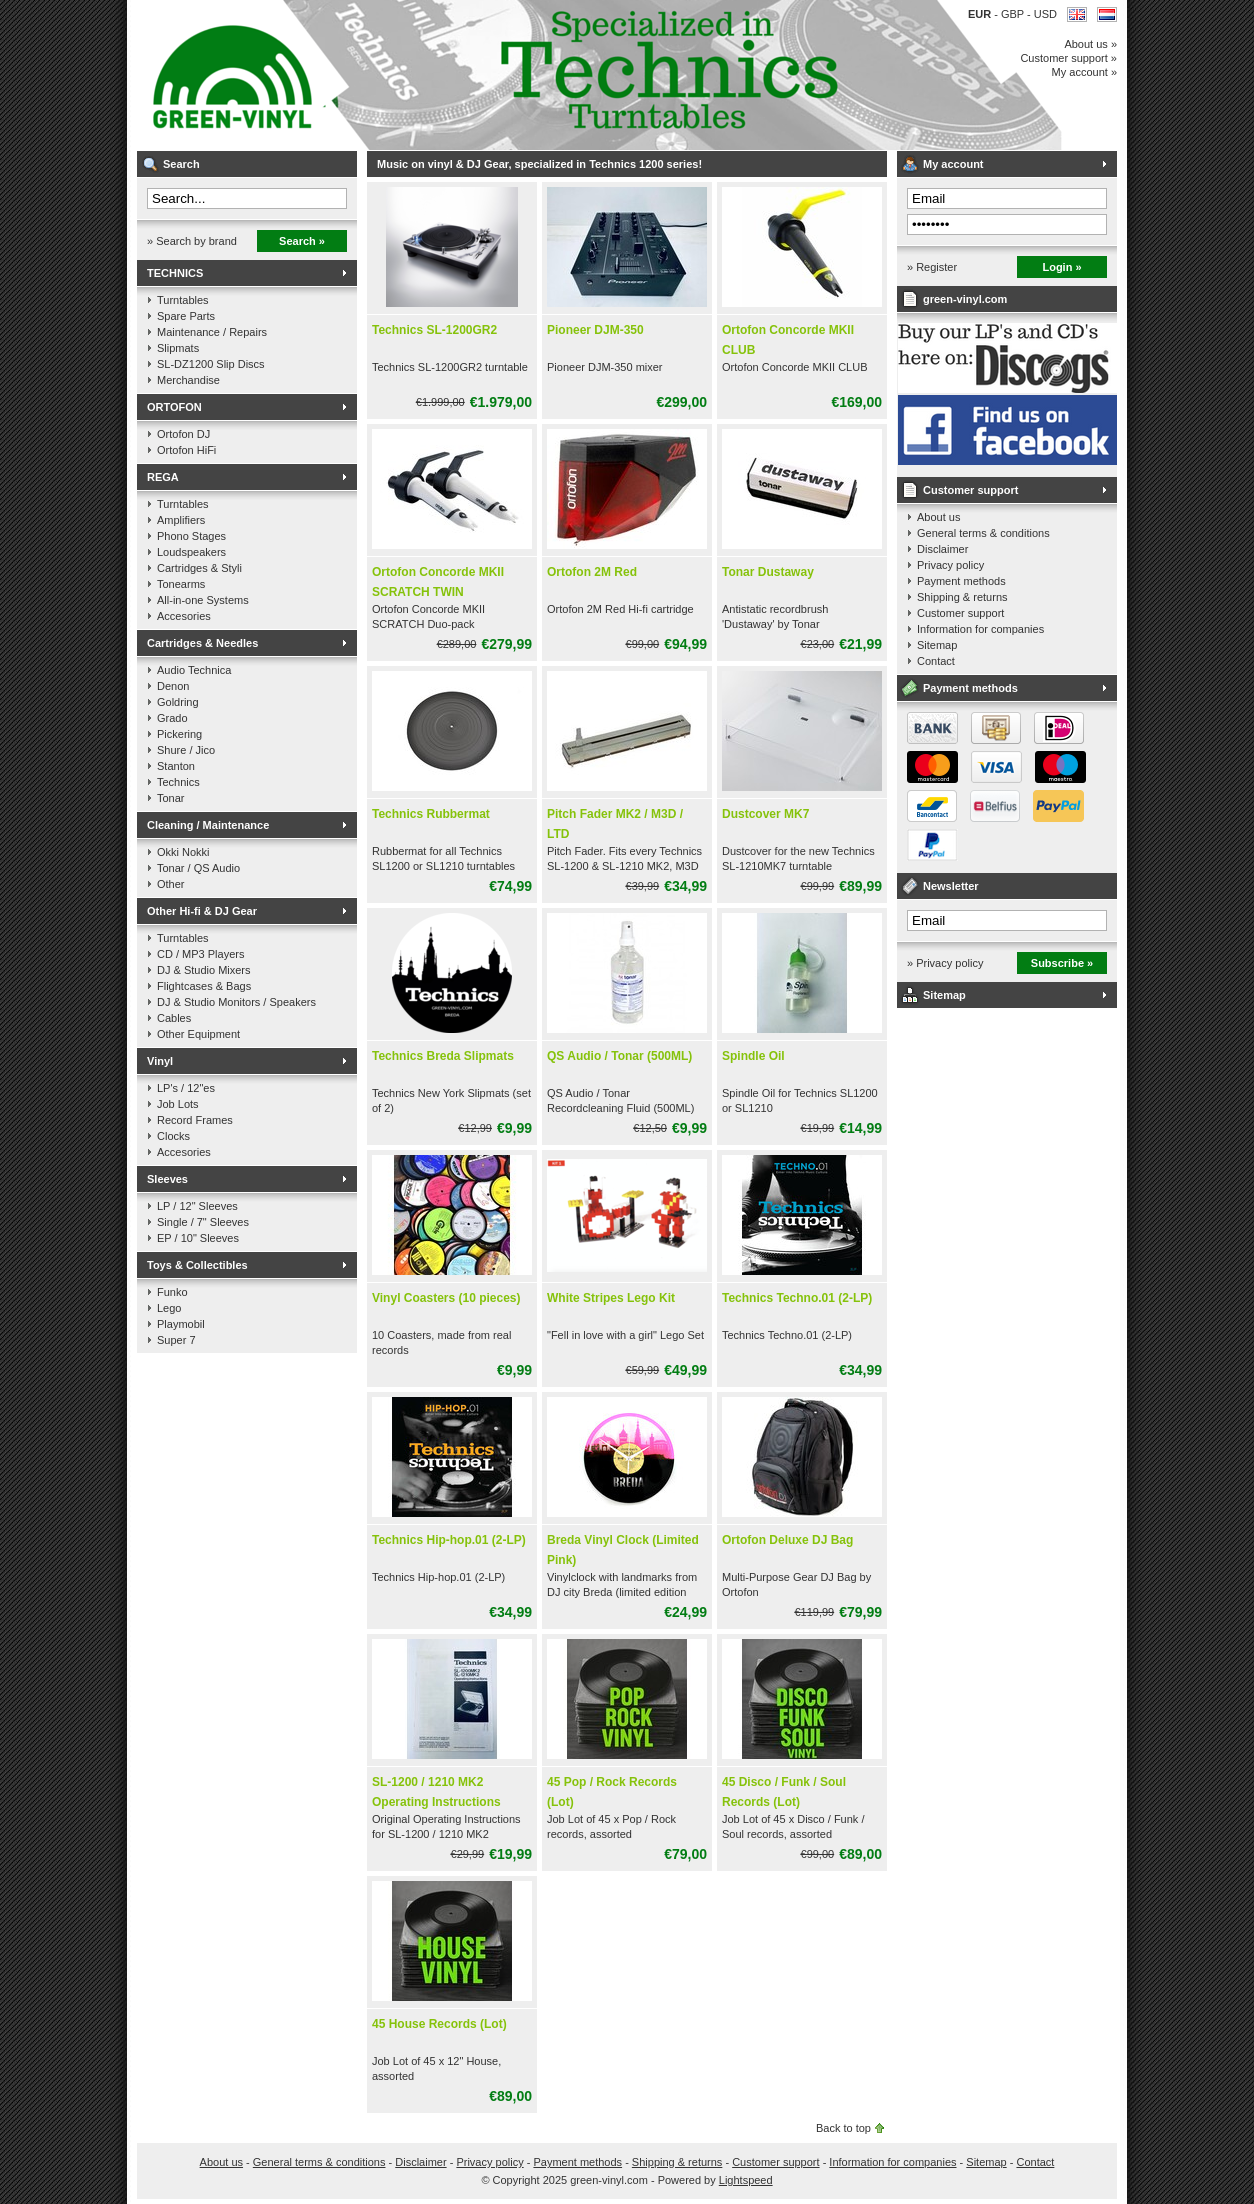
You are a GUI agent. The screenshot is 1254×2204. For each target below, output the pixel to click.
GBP (1014, 14)
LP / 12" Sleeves (197, 1206)
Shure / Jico (186, 750)
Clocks (173, 1136)
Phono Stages (191, 536)
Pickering (179, 734)
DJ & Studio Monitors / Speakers (236, 1002)
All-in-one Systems (203, 600)
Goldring (178, 702)
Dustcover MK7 (765, 814)
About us (938, 517)
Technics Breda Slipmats (443, 1056)
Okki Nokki (183, 852)
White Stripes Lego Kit (611, 1298)
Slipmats (178, 348)
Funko (172, 1292)
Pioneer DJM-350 (595, 330)
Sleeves (167, 1179)
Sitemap (937, 645)
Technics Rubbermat (431, 814)
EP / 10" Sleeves (198, 1238)
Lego (169, 1308)
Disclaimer (942, 549)
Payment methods (961, 581)
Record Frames (195, 1120)
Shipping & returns (962, 597)
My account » (1084, 72)
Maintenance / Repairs (212, 332)
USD (1045, 14)
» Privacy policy (945, 963)
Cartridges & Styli (199, 568)
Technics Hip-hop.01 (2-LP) (449, 1540)
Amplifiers (181, 520)
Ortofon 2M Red (592, 572)
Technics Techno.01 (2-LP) (797, 1298)
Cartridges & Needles (202, 643)
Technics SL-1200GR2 (434, 330)
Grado (172, 718)
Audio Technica (194, 670)
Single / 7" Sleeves (203, 1222)
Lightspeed (746, 2180)
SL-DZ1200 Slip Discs (211, 364)
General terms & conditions (983, 533)
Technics (178, 782)
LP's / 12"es (186, 1088)
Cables (174, 1018)
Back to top (843, 2128)
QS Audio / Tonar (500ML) (619, 1056)
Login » (1061, 267)
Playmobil (181, 1324)
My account (953, 164)
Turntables (183, 300)
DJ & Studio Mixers (204, 970)
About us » (1090, 44)
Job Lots (178, 1104)
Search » (302, 241)
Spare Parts (186, 316)
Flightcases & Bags (204, 986)
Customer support (970, 490)
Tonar (171, 798)
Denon (173, 686)
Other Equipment (198, 1034)
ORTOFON (174, 407)
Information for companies (980, 629)
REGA (163, 477)
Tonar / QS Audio (198, 868)
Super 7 (176, 1340)
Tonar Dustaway (768, 572)
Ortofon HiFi (186, 450)
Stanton (176, 766)
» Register (932, 267)
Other (171, 884)
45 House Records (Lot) (439, 2024)
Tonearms (181, 584)
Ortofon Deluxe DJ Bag (787, 1540)
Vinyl (160, 1061)
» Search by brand (192, 241)
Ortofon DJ (183, 434)
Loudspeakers (191, 552)
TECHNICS (175, 273)
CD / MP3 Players (200, 954)
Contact (936, 661)
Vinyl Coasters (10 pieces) (446, 1298)
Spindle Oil (753, 1056)
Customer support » (1068, 58)
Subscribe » (1062, 963)
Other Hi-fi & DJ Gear (202, 911)
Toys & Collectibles (197, 1265)
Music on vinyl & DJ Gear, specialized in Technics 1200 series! (402, 75)
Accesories (184, 616)
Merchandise (188, 380)
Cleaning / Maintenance (208, 825)
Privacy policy (950, 565)
